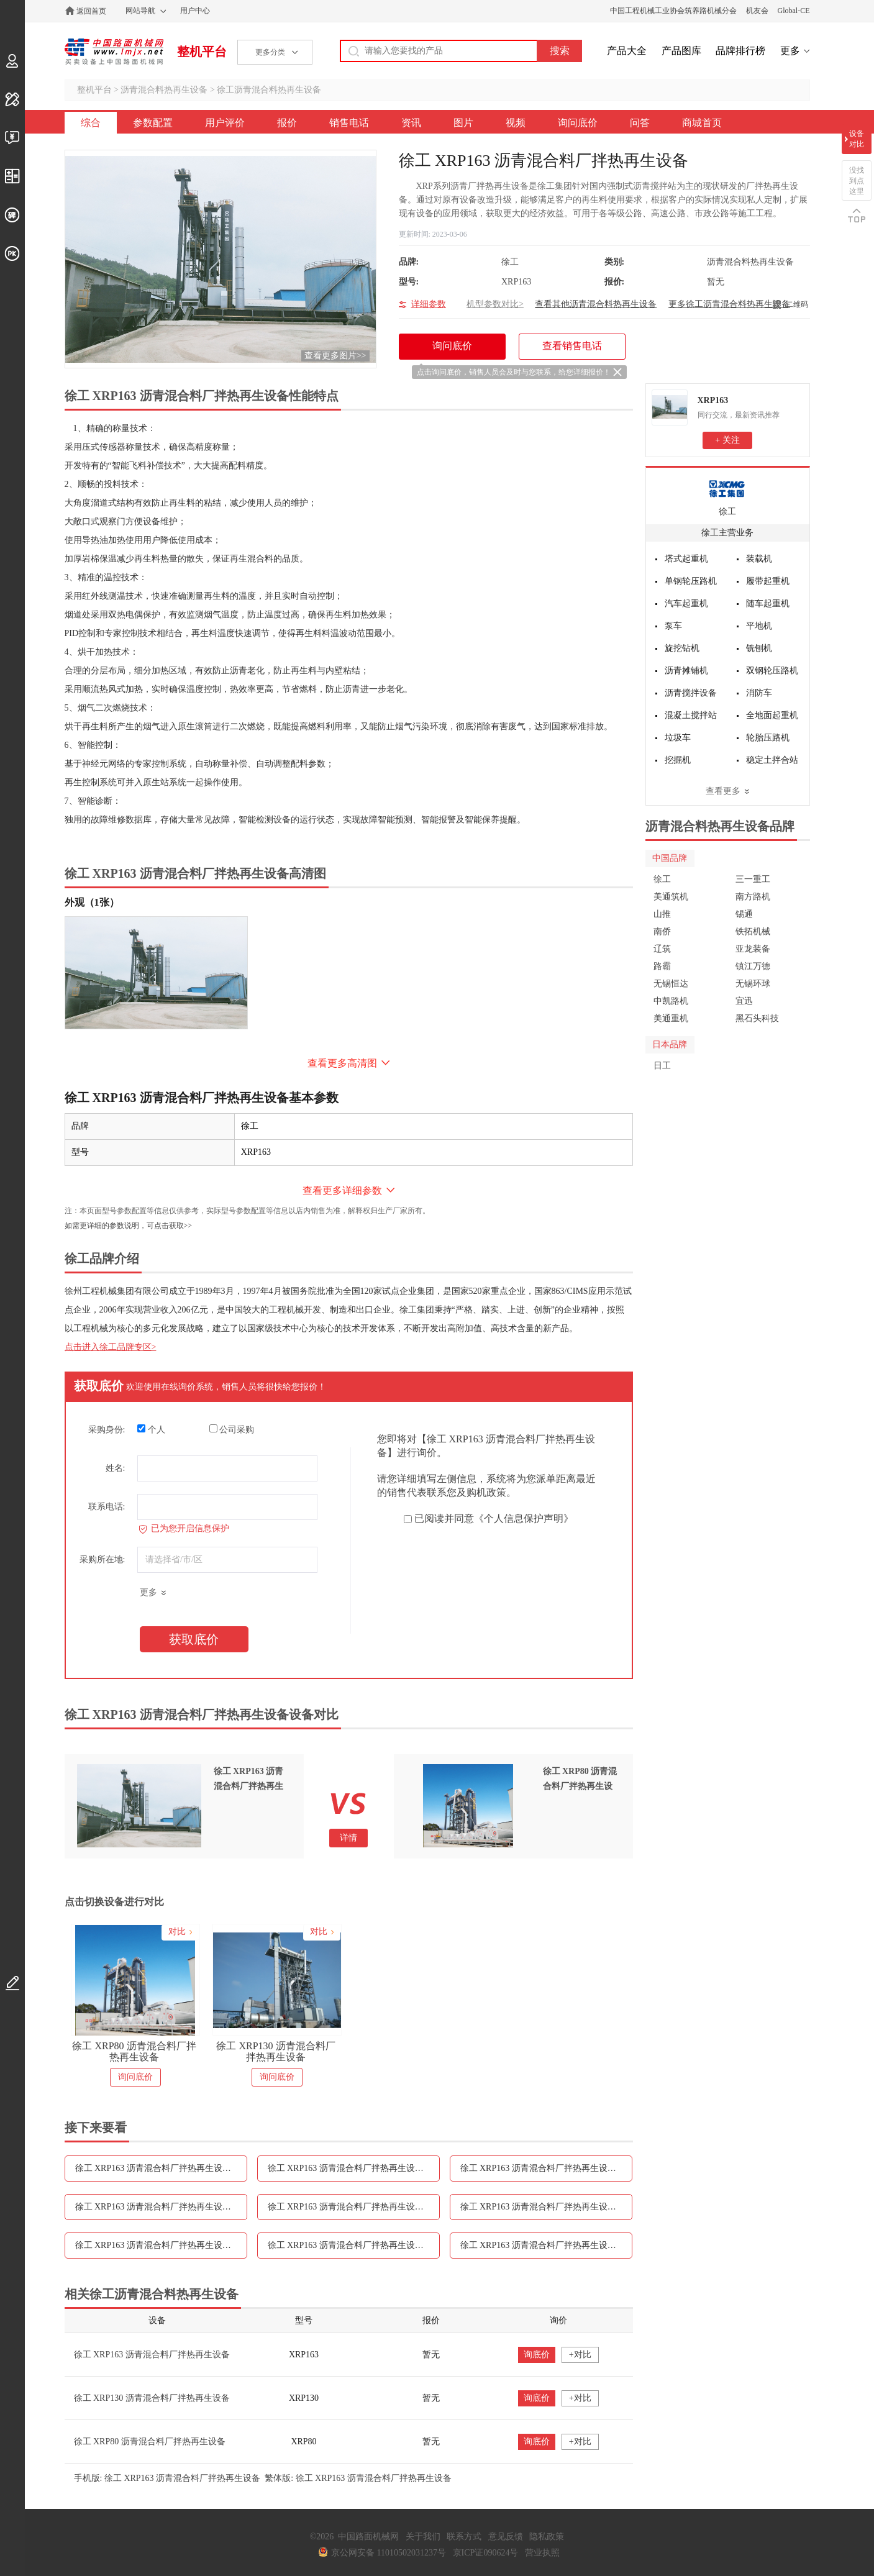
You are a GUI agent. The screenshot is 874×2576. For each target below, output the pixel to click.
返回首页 (91, 11)
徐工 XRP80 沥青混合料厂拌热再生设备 (134, 2051)
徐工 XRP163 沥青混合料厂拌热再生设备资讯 (354, 2206)
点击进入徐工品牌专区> (111, 1347)
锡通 (744, 914)
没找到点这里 (856, 181)
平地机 (759, 625)
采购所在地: (102, 1559)
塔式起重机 (686, 558)
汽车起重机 (686, 603)
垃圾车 (678, 737)
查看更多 (723, 791)
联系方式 (464, 2536)
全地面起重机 (772, 715)
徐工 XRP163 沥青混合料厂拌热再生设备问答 (546, 2245)
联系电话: (106, 1506)
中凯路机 (670, 1001)
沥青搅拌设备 (691, 693)
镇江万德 (752, 966)
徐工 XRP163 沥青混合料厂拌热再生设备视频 (161, 2245)
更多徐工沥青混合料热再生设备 (729, 304)
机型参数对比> (495, 304)
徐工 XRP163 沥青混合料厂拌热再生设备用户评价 (354, 2168)
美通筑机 (670, 896)
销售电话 (349, 122)
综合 (91, 122)
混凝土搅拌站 (691, 715)
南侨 (662, 931)
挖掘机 (678, 760)
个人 (151, 1429)
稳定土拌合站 (772, 760)
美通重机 (670, 1018)
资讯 (411, 122)
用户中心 (195, 10)
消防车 (759, 693)
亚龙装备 (752, 948)
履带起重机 (768, 581)
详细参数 (428, 304)
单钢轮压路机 (691, 581)
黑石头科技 (757, 1018)
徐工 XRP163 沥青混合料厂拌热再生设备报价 (546, 2168)
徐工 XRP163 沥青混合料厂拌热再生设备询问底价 (354, 2245)
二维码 (797, 304)
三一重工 (752, 879)
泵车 (673, 625)
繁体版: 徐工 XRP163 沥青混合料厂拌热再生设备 (358, 2478)
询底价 (537, 2354)
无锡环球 (752, 983)
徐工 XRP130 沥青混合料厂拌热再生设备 (275, 2051)
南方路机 (752, 896)
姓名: (115, 1468)
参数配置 (153, 122)
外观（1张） (92, 902)
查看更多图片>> (335, 355)
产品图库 (681, 50)
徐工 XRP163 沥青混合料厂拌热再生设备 (152, 2354)
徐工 (727, 511)
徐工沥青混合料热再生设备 (269, 89)
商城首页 (702, 122)
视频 (516, 122)
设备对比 (856, 138)
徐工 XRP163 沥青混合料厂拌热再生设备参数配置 (161, 2168)
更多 (790, 50)
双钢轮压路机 (772, 670)
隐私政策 (546, 2536)
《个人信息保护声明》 (523, 1518)
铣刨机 (759, 648)
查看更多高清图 (342, 1063)
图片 (463, 122)
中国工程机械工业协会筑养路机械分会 (673, 10)
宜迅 (744, 1001)
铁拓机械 (752, 931)
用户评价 (225, 122)
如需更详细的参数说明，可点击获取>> (129, 1225)
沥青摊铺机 (686, 670)
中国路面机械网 (114, 52)
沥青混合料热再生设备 (164, 89)
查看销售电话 (572, 345)
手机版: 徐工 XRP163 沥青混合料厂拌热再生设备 (167, 2478)
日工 (662, 1065)
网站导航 (140, 10)
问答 (640, 122)
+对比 (580, 2354)
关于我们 (423, 2536)
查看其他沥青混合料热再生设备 (596, 304)
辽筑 (662, 948)
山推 (662, 914)
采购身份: (106, 1429)
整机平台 (202, 51)
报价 (287, 122)
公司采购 (232, 1429)
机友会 (757, 10)
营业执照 (542, 2552)
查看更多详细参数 (342, 1190)
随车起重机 (768, 603)
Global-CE (794, 10)
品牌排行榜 (740, 50)
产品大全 (627, 50)
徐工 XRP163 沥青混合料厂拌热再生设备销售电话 (161, 2206)
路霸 (662, 966)
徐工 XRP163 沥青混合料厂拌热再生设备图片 (546, 2206)
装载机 (759, 558)
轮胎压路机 (768, 737)
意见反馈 (505, 2536)
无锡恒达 (670, 983)
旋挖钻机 (682, 648)
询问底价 (578, 122)
